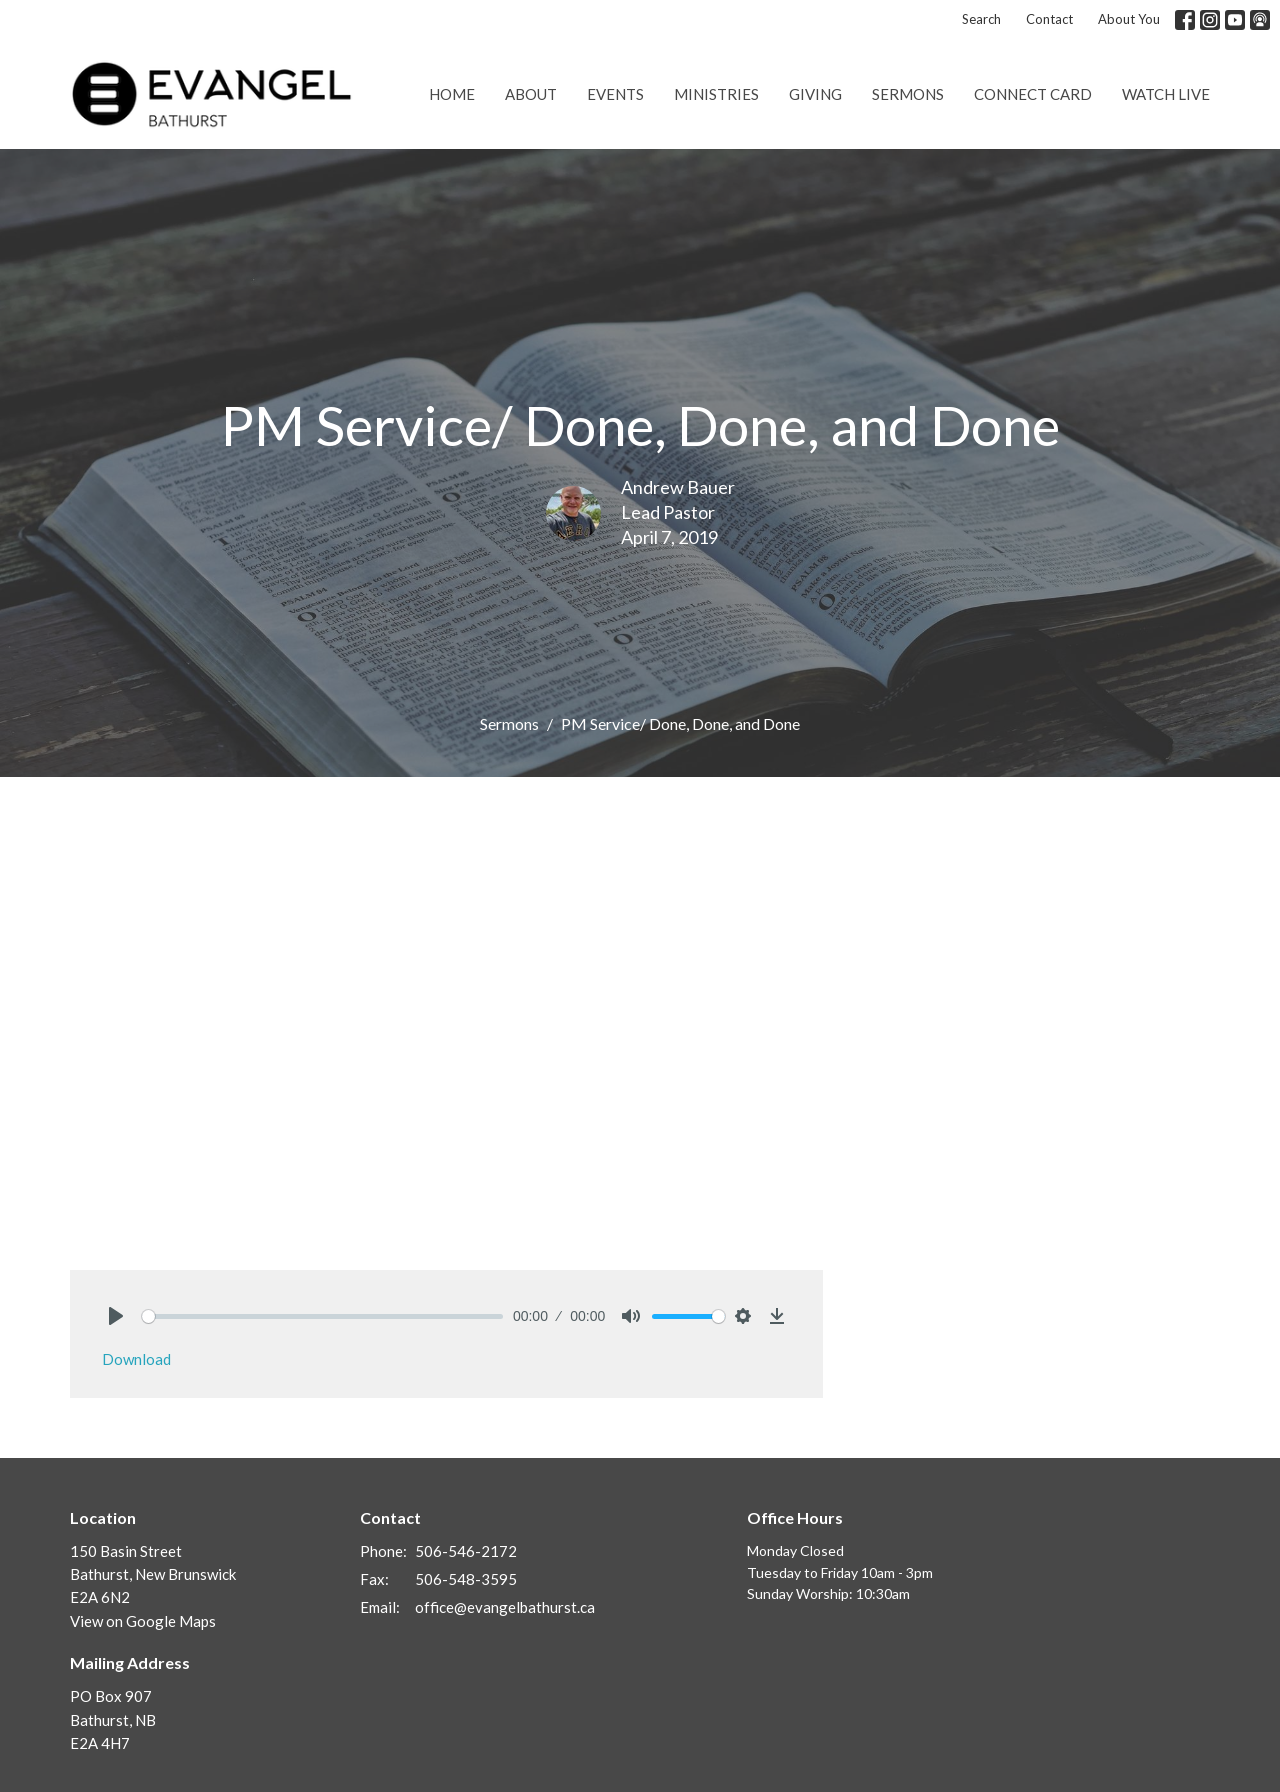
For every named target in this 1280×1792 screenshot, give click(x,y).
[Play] (116, 1316)
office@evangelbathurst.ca (505, 1607)
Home (452, 94)
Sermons (908, 94)
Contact (1049, 19)
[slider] (322, 1316)
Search (981, 19)
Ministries (716, 94)
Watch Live (1166, 94)
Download (136, 1359)
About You (1129, 19)
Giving (815, 94)
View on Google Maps (143, 1621)
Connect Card (1033, 94)
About (531, 94)
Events (615, 94)
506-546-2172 (466, 1551)
